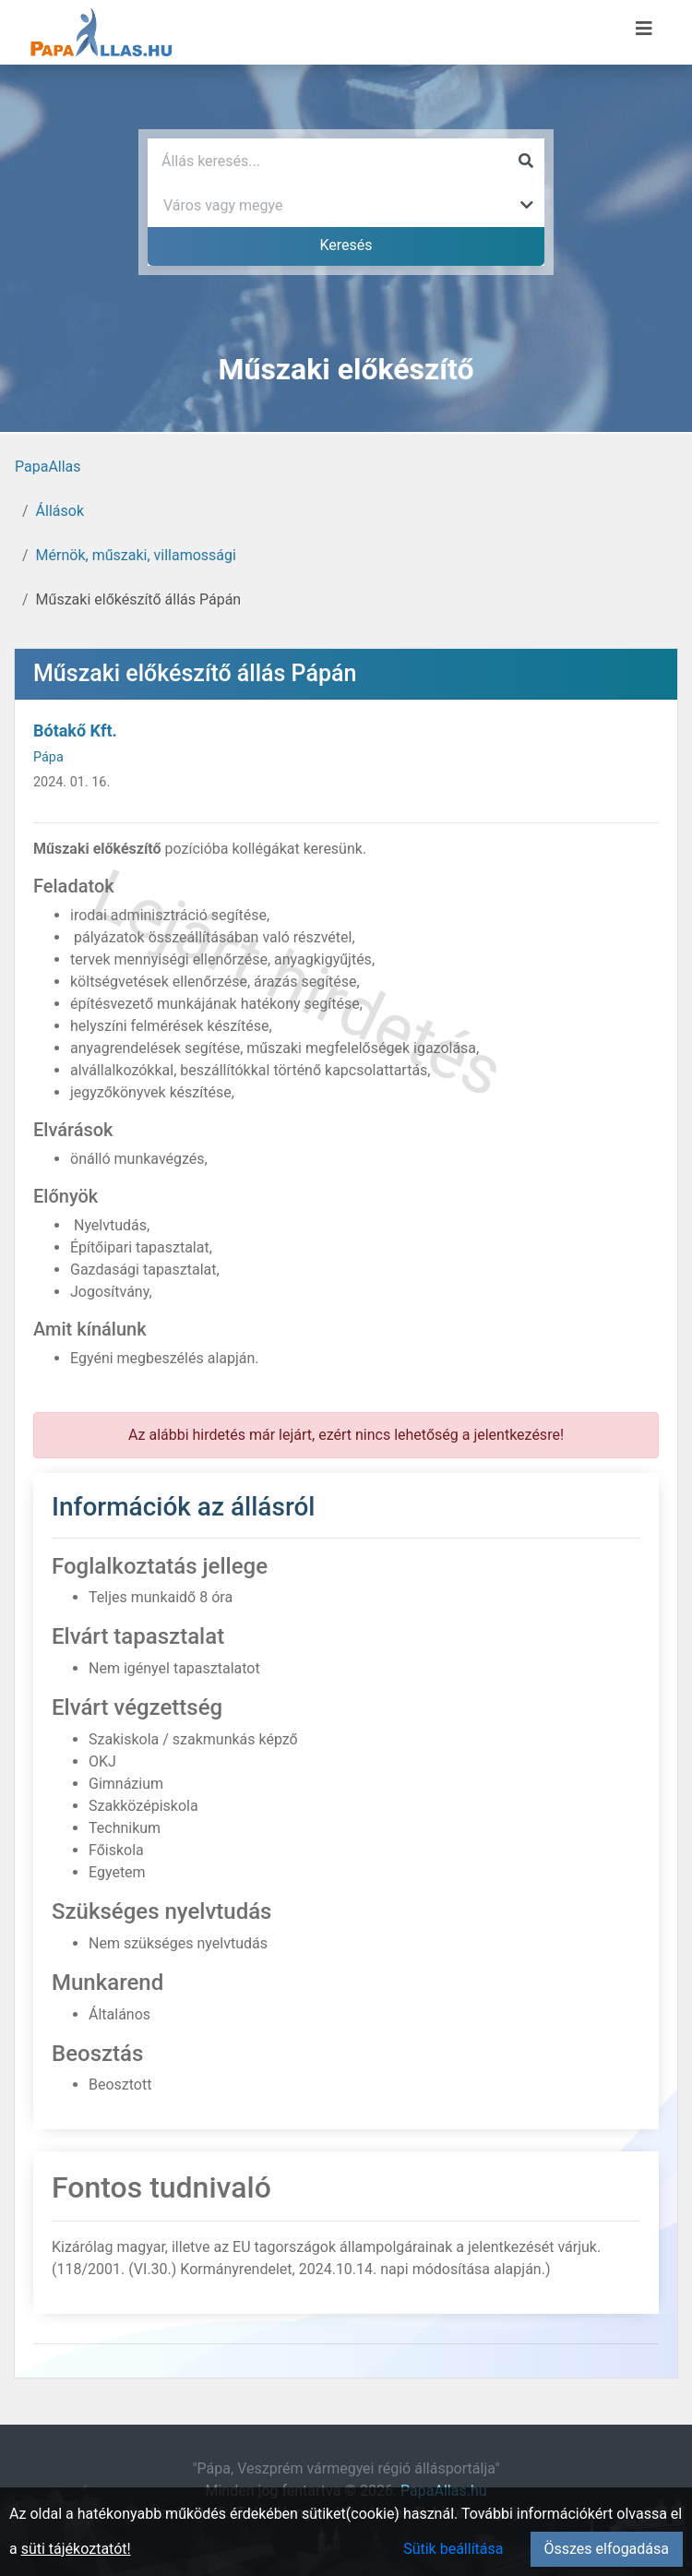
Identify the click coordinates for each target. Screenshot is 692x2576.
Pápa (48, 757)
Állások (60, 511)
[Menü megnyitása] (644, 28)
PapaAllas (48, 466)
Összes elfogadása (606, 2549)
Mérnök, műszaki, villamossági (136, 555)
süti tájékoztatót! (76, 2549)
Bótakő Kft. (75, 730)
